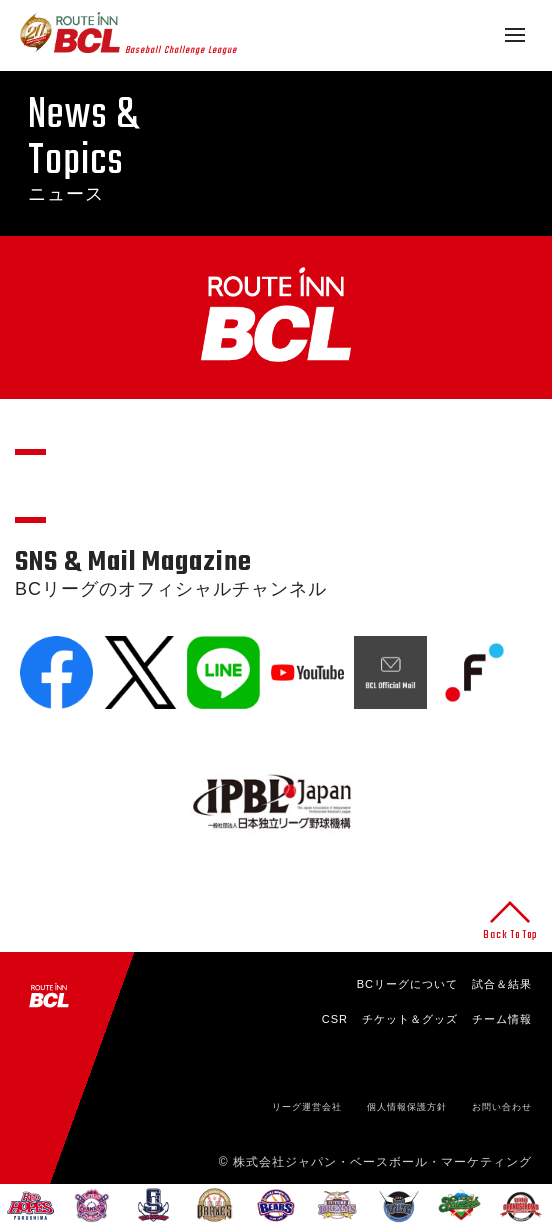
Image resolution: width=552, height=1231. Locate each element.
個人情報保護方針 (407, 1107)
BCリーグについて (407, 984)
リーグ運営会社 (307, 1107)
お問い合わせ (502, 1107)
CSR (335, 1019)
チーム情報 (502, 1019)
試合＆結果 (502, 984)
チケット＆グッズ (410, 1019)
